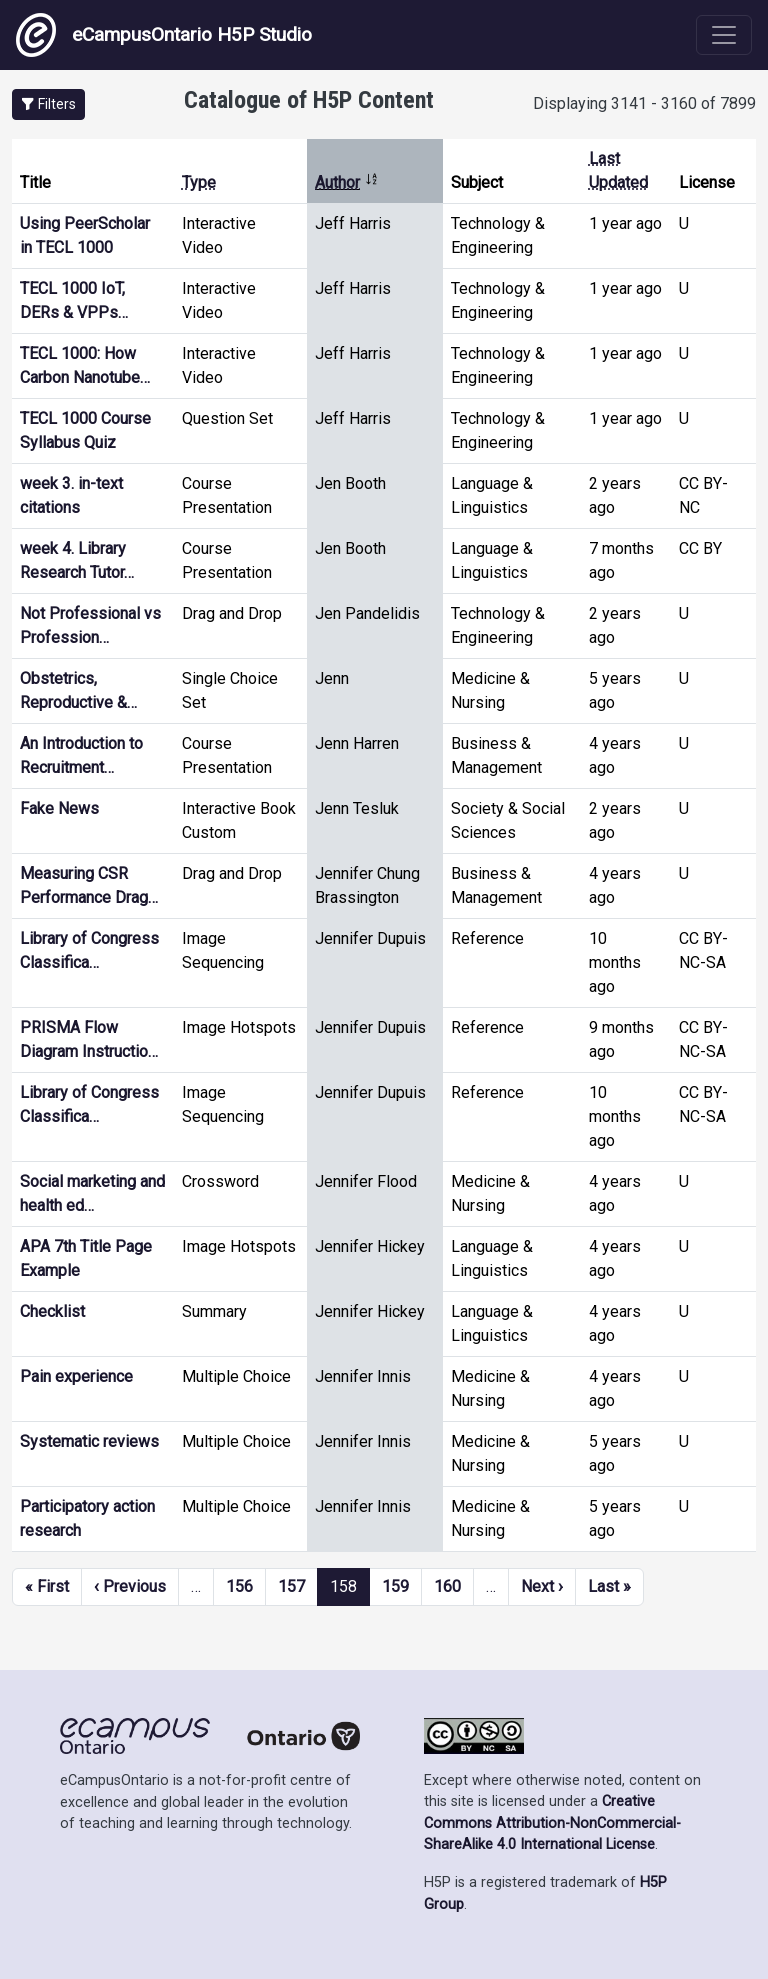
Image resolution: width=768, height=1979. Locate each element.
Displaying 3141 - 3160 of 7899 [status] (644, 103)
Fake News (59, 808)
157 (291, 1586)
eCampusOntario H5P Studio (164, 35)
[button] (48, 104)
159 (395, 1586)
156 (239, 1586)
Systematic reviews (89, 1441)
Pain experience (76, 1376)
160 (447, 1586)
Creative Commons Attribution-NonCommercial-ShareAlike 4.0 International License (552, 1823)
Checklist (52, 1311)
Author (347, 182)
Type (199, 182)
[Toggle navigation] (724, 35)
